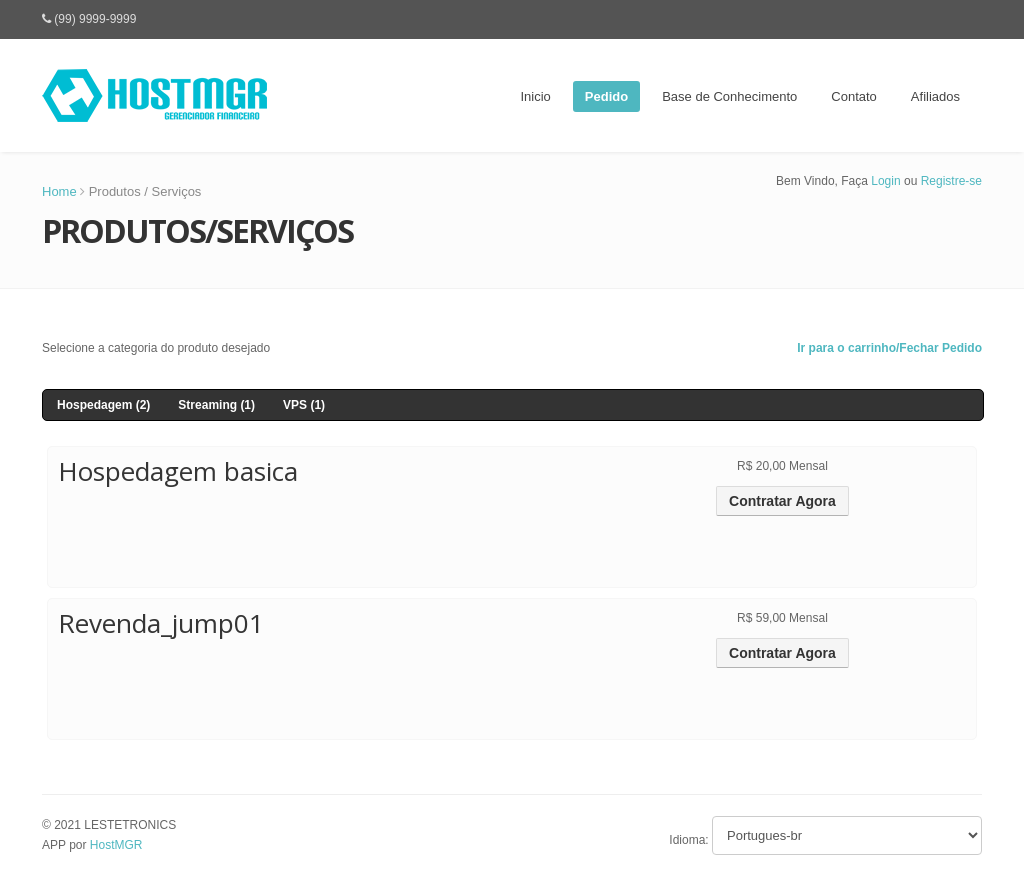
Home (59, 191)
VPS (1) (304, 405)
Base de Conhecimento (729, 96)
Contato (854, 96)
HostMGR (116, 845)
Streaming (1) (216, 405)
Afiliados (935, 96)
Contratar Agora (782, 501)
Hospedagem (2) (103, 405)
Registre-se (951, 181)
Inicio (535, 96)
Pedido (606, 96)
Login (885, 181)
